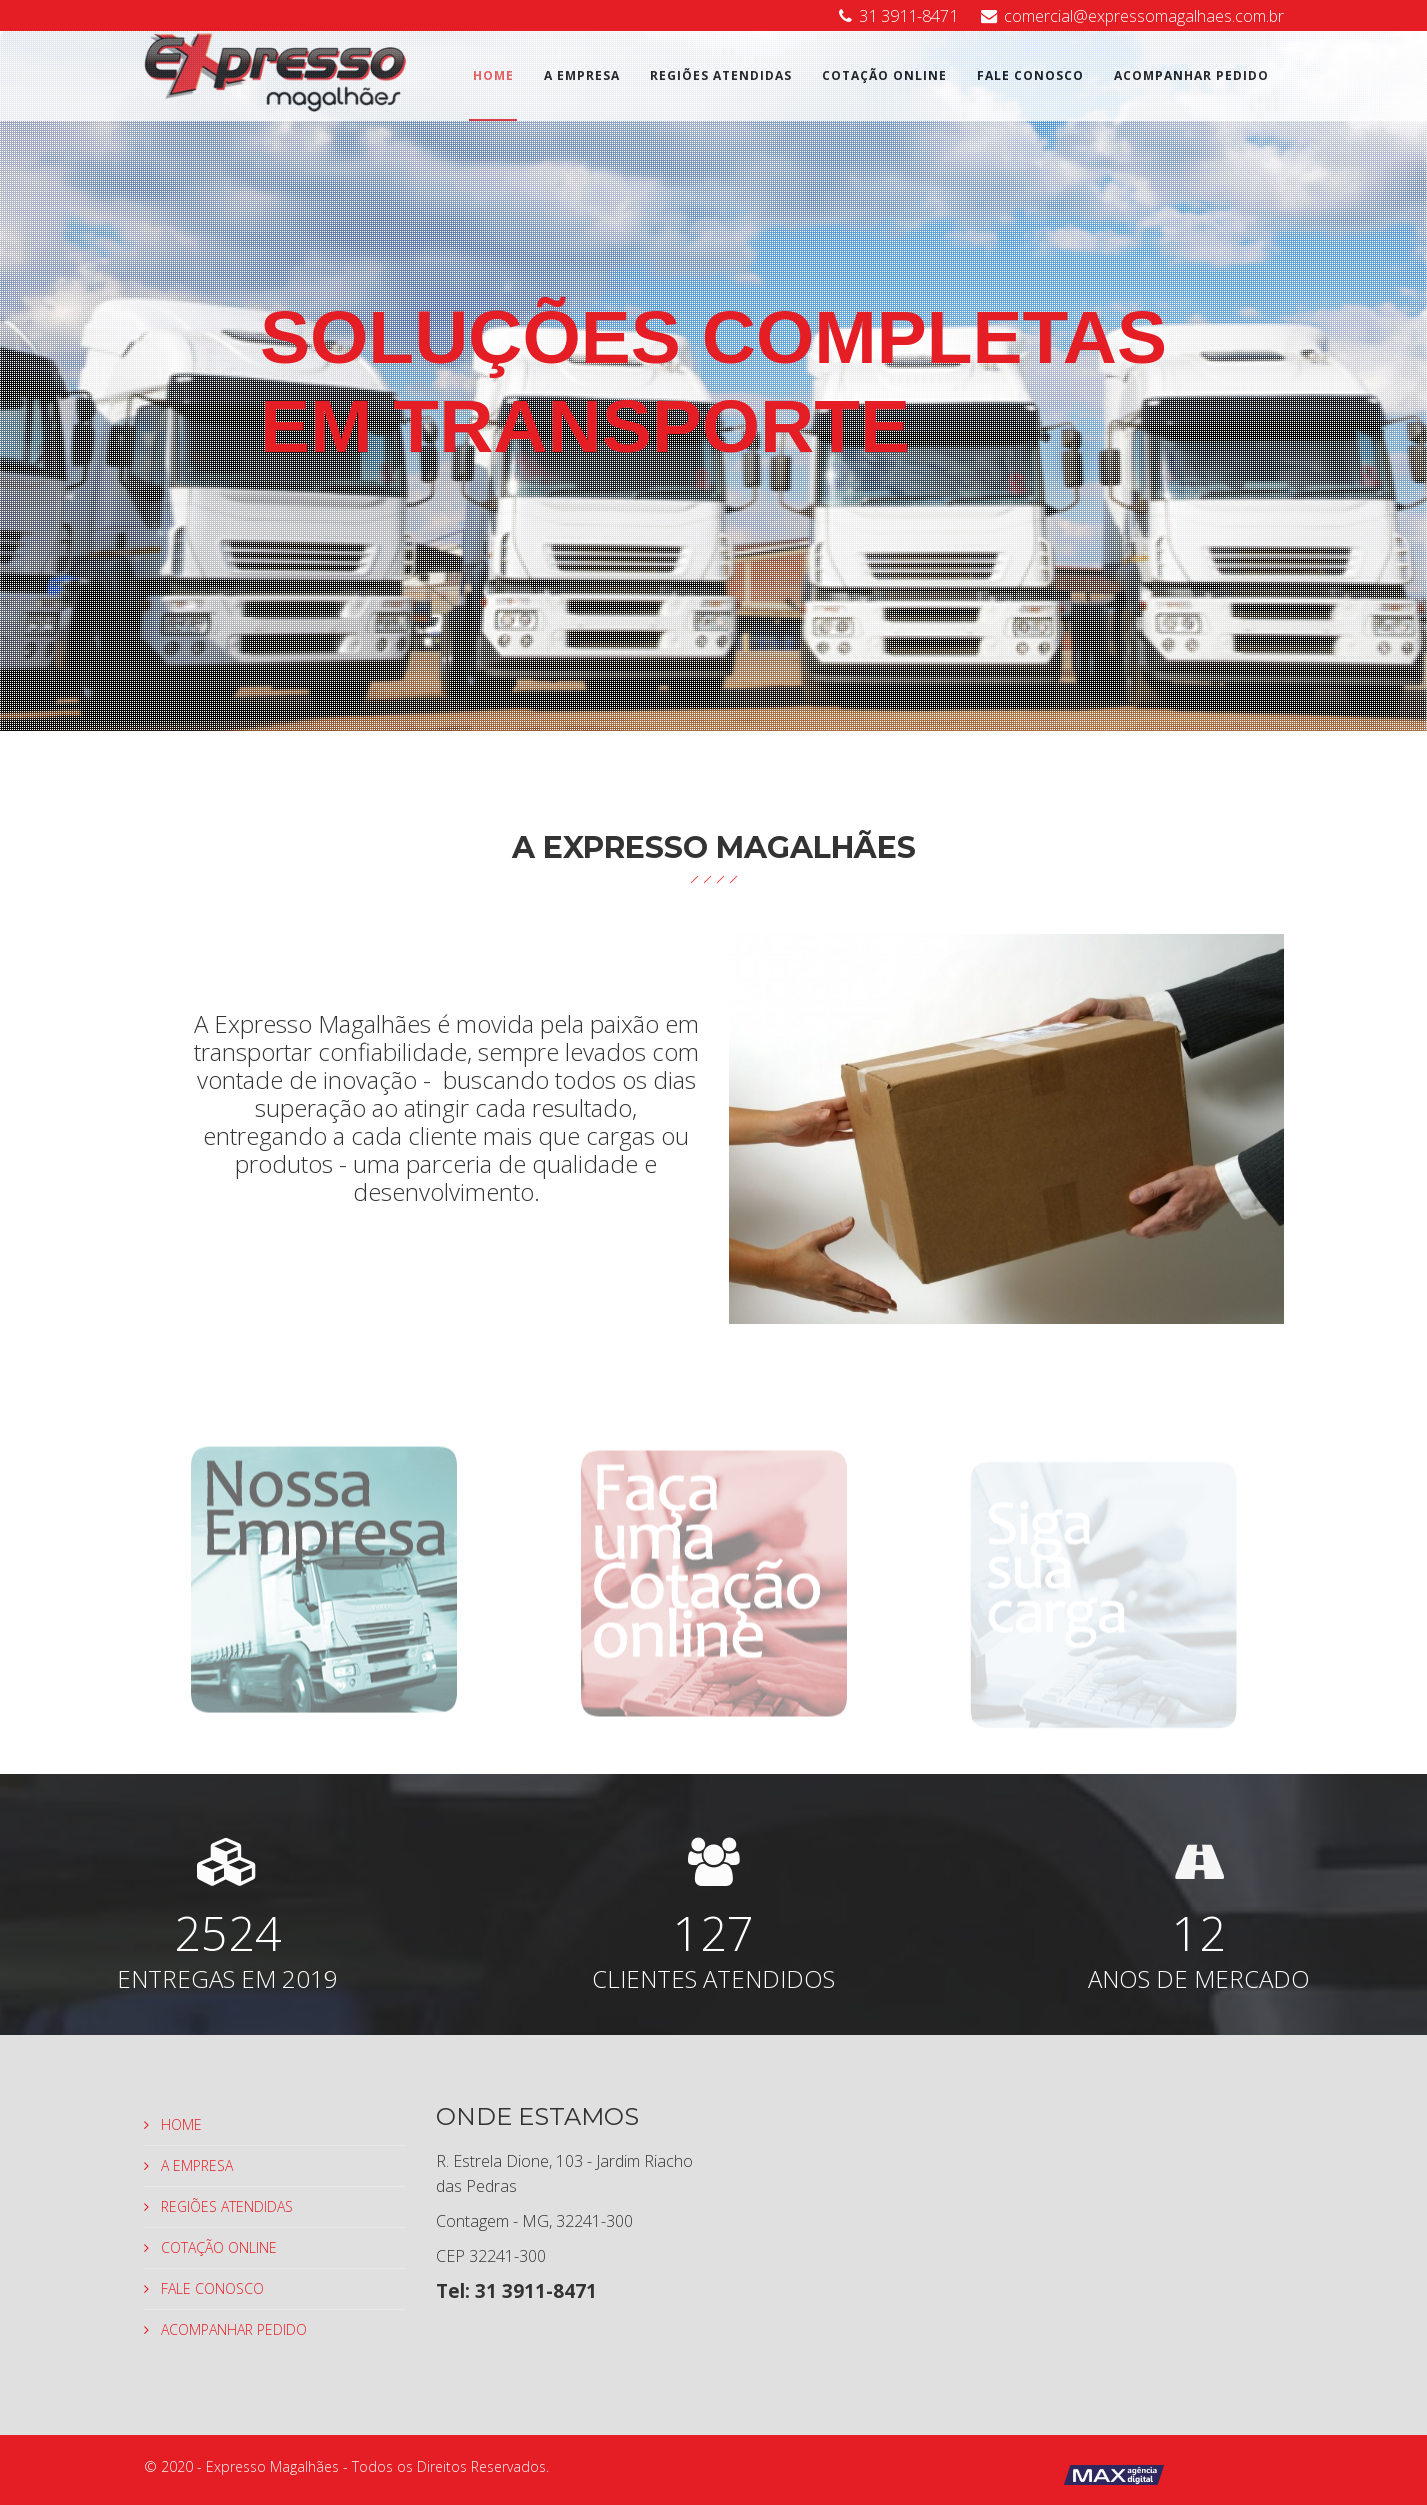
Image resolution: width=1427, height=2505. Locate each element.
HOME (493, 75)
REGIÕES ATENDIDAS (721, 75)
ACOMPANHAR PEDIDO (1191, 75)
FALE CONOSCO (1030, 75)
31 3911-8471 (908, 16)
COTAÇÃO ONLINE (884, 75)
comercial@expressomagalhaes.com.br (1144, 16)
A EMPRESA (582, 75)
